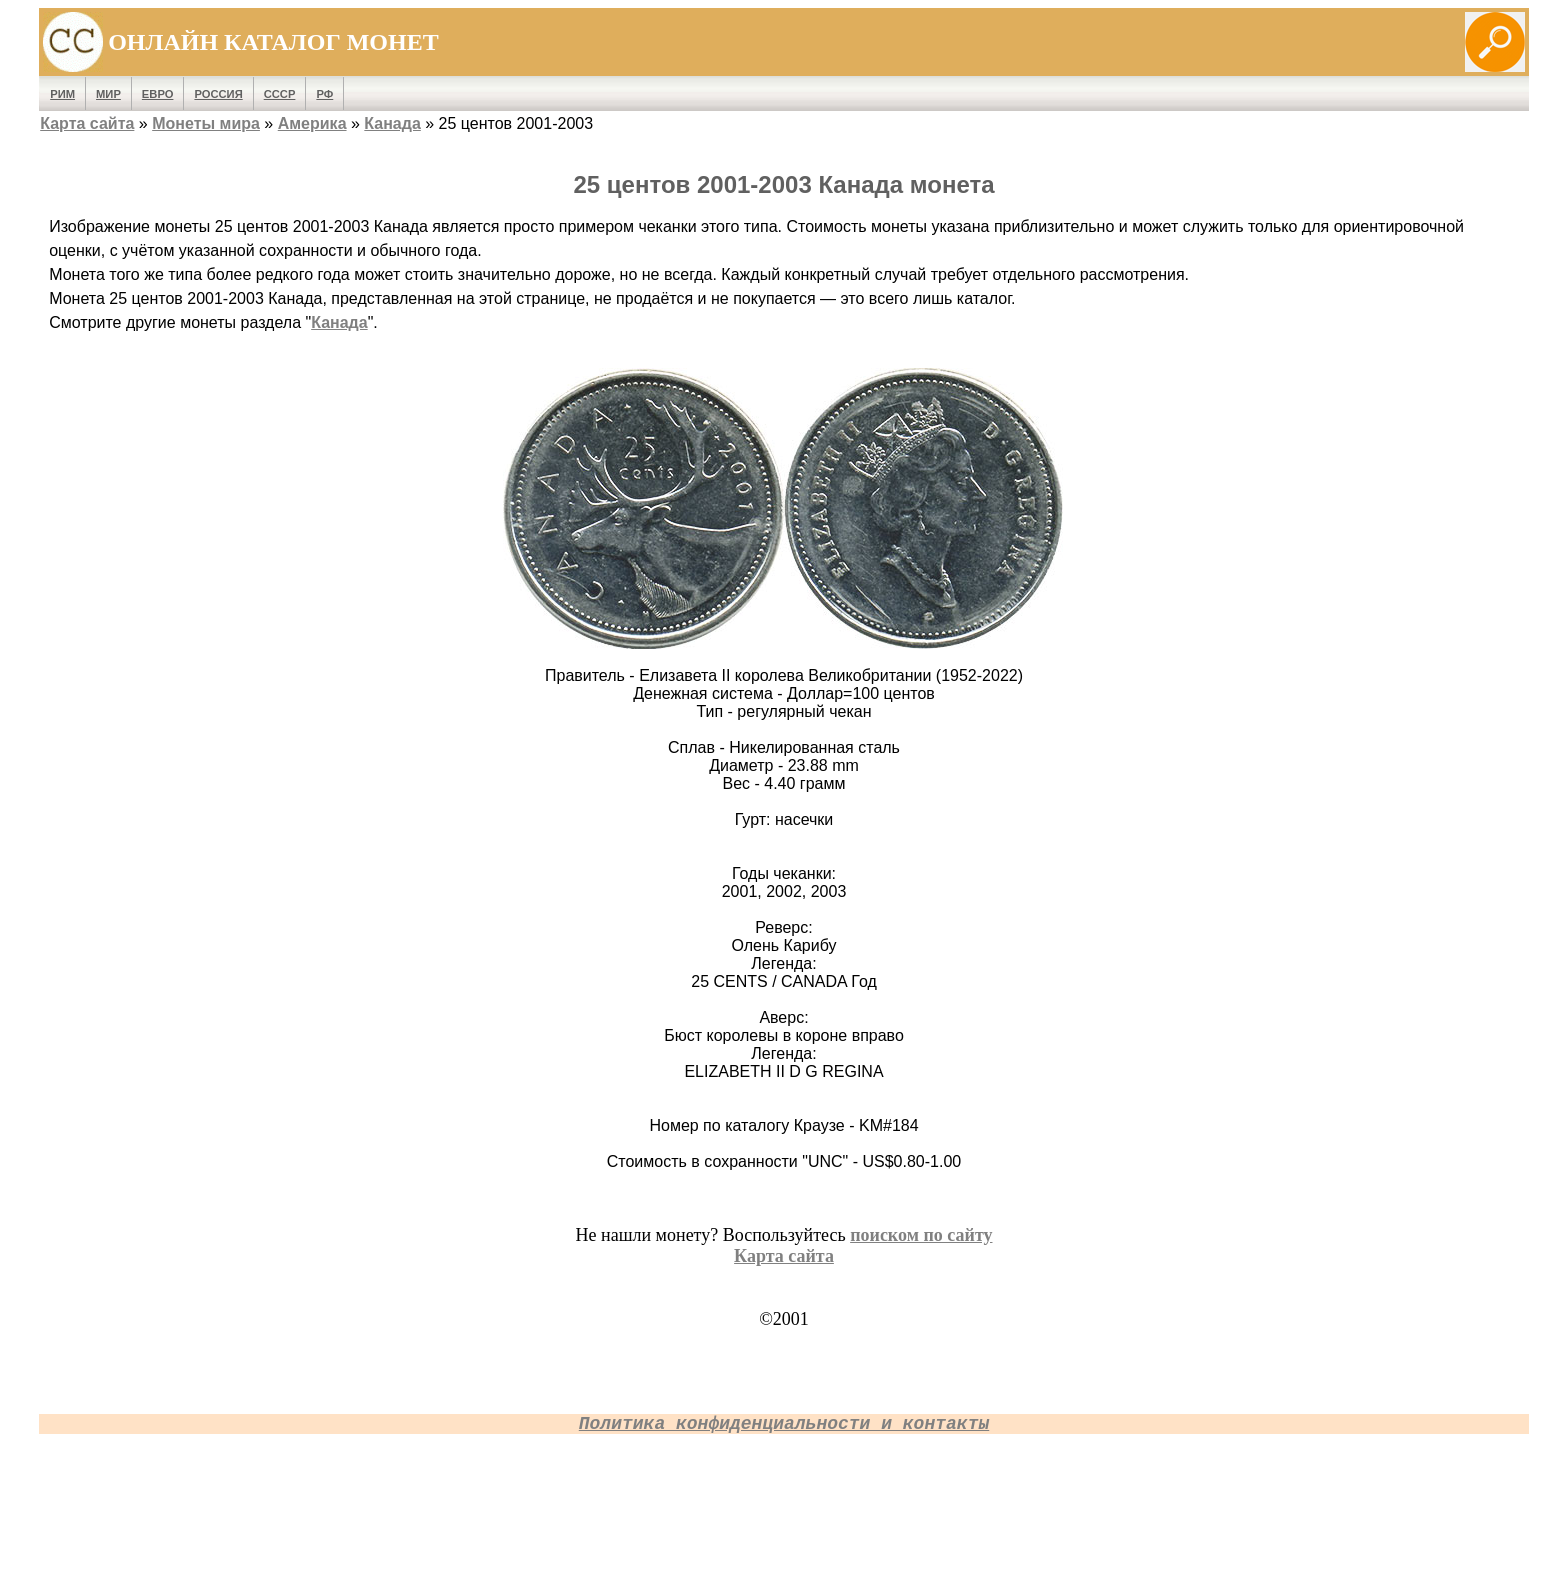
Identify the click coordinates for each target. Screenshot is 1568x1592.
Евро (158, 94)
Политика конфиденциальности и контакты (784, 1424)
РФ (324, 94)
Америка (312, 123)
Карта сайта (87, 123)
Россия (218, 94)
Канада (392, 123)
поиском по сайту (921, 1235)
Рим (62, 94)
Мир (108, 94)
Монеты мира (206, 123)
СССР (280, 94)
